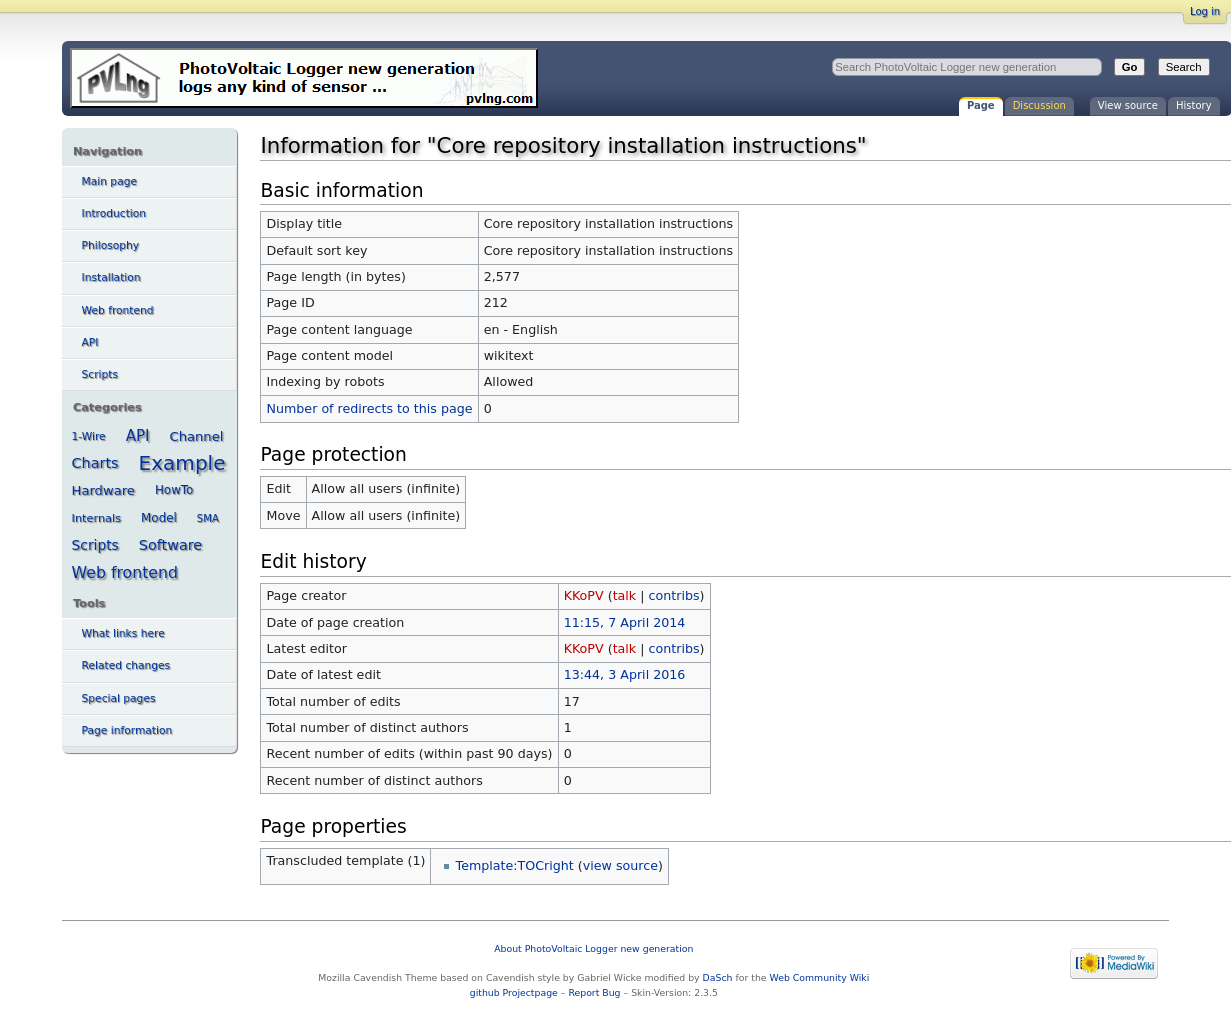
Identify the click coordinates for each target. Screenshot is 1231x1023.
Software (170, 545)
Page (981, 105)
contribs (674, 595)
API (90, 342)
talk (625, 595)
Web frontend (118, 310)
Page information (127, 730)
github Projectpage (514, 992)
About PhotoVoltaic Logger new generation (593, 948)
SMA (208, 518)
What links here (123, 633)
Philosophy (111, 245)
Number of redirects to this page (370, 408)
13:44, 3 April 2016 (625, 674)
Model (159, 518)
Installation (111, 277)
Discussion (1039, 105)
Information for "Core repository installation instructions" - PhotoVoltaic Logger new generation (304, 78)
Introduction (114, 213)
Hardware (103, 490)
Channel (197, 436)
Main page (109, 181)
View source (1128, 105)
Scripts (100, 374)
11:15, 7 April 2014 (625, 622)
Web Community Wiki (820, 977)
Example (182, 463)
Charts (95, 463)
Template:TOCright (515, 865)
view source (620, 865)
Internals (97, 518)
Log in (1205, 11)
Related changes (126, 665)
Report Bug (594, 992)
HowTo (174, 490)
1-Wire (89, 436)
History (1194, 105)
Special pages (119, 698)
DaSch (718, 977)
